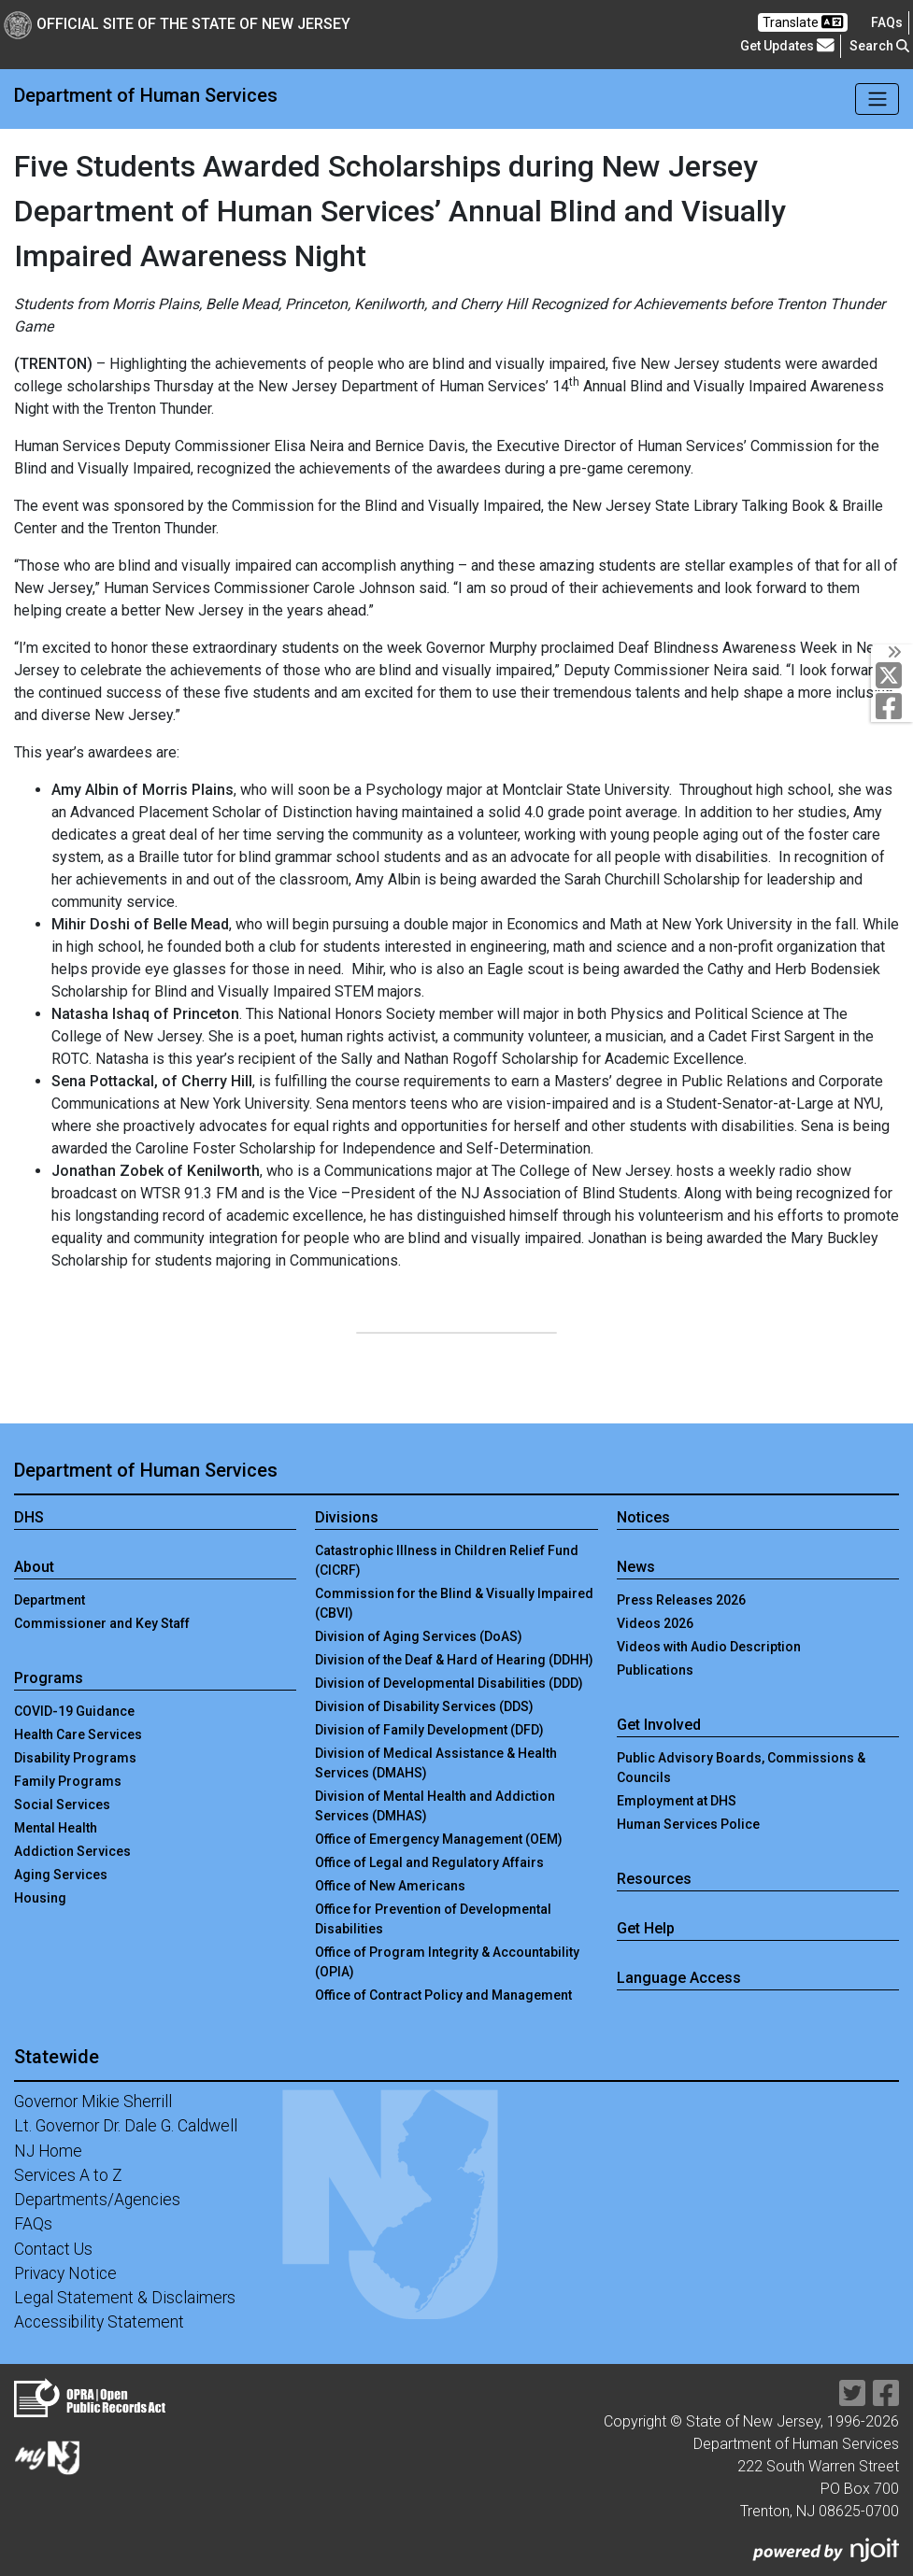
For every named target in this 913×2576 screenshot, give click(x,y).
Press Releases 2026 (681, 1599)
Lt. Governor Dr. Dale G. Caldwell (125, 2125)
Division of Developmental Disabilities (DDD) (449, 1683)
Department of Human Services (146, 95)
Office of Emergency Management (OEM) (439, 1839)
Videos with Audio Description (709, 1646)
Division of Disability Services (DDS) (424, 1706)
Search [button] (879, 45)
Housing (40, 1897)
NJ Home (48, 2151)
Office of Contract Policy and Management (443, 1995)
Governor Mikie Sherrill (93, 2101)
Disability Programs (75, 1757)
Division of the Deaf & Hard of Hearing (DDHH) (454, 1659)
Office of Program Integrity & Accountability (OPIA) (447, 1962)
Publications (655, 1670)
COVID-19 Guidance (74, 1711)
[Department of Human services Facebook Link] (893, 706)
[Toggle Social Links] (892, 651)
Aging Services (60, 1874)
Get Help (646, 1928)
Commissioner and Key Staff (102, 1623)
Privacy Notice (65, 2273)
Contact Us (53, 2249)
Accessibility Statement (99, 2322)
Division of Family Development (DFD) (429, 1729)
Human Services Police (688, 1824)
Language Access (679, 1978)
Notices (643, 1517)
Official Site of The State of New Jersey (177, 23)
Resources (654, 1879)
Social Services (62, 1804)
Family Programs (67, 1781)
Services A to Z (68, 2175)
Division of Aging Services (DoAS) (418, 1636)
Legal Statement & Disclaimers (124, 2297)
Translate (803, 22)
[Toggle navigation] (877, 99)
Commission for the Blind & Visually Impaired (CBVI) (454, 1603)
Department (49, 1599)
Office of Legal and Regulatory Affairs (429, 1862)
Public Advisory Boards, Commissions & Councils (741, 1767)
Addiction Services (72, 1851)
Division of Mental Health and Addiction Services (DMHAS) (435, 1806)
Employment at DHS (676, 1800)
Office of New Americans (390, 1885)
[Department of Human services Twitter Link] (893, 675)
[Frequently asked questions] (887, 22)
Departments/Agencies (97, 2199)
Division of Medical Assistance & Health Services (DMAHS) (436, 1763)
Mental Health (55, 1827)
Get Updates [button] (787, 45)
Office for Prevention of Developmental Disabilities (433, 1919)
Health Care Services (78, 1734)
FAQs (33, 2224)
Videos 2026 (655, 1623)
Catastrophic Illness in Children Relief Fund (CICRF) (446, 1560)
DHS (29, 1517)
